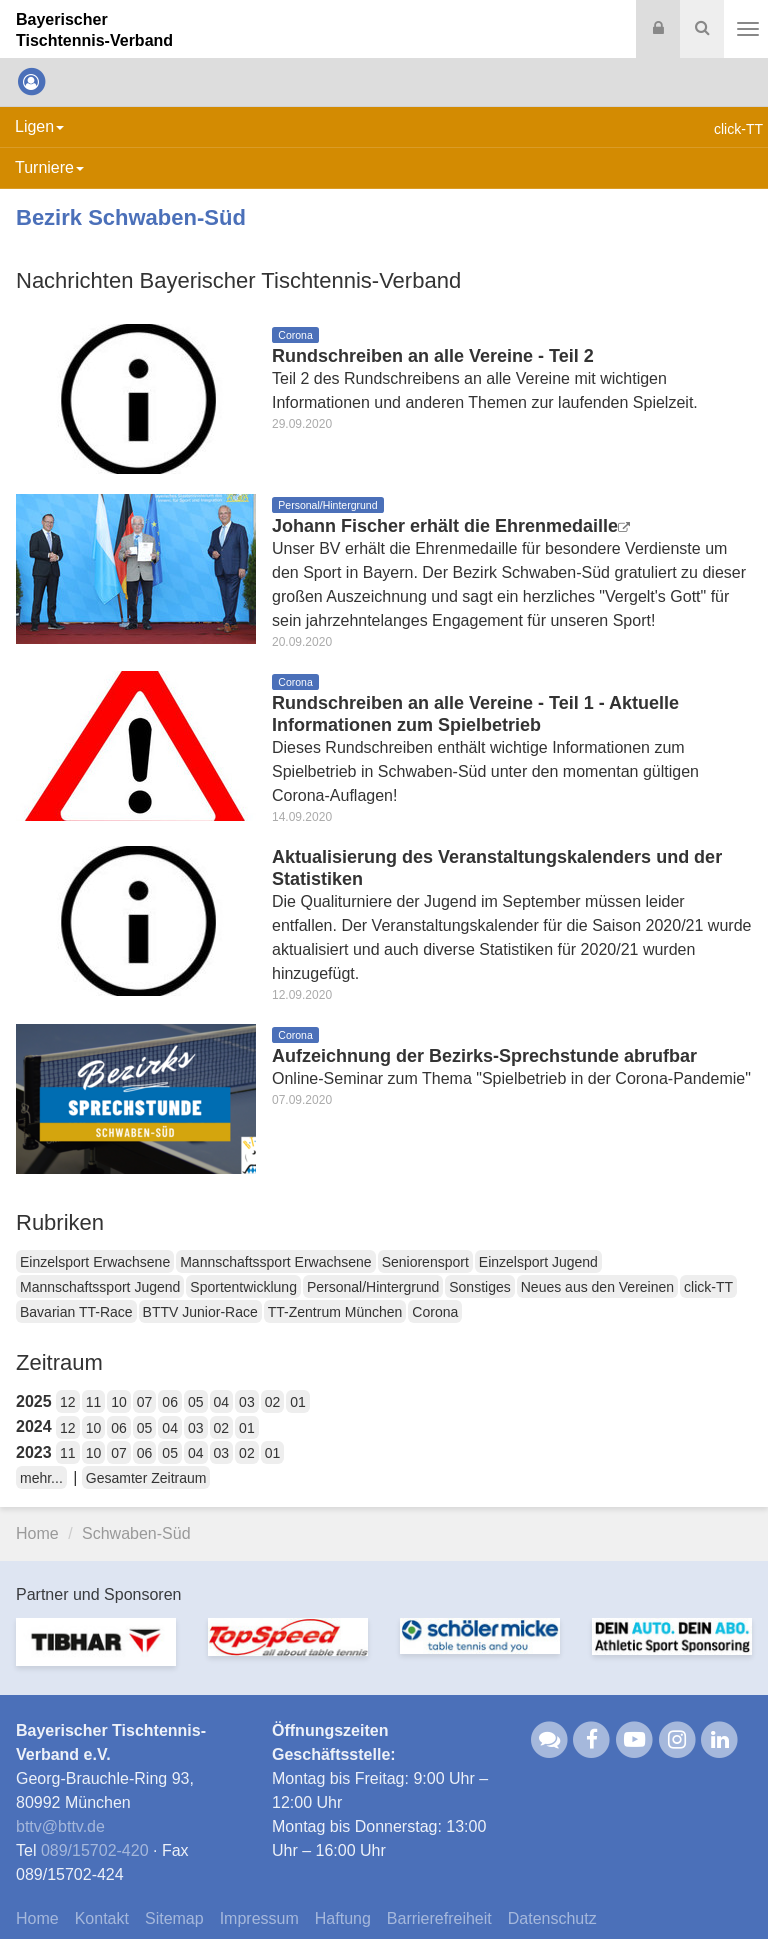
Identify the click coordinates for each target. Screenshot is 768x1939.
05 (196, 1402)
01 (298, 1402)
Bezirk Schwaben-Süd (131, 217)
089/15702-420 (95, 1850)
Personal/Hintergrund (373, 1287)
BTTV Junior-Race (200, 1312)
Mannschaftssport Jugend (100, 1287)
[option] (96, 1654)
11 (94, 1402)
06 (170, 1402)
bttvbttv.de (60, 1826)
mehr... (41, 1478)
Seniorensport (425, 1262)
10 (119, 1402)
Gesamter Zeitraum (146, 1478)
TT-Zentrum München (335, 1312)
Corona (435, 1312)
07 (145, 1402)
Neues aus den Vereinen (597, 1287)
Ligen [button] (39, 126)
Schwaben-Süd (136, 1533)
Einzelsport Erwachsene (95, 1262)
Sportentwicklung (243, 1287)
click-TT (708, 1287)
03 (247, 1402)
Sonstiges (479, 1287)
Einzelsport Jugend (538, 1262)
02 (273, 1402)
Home (37, 1533)
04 (222, 1402)
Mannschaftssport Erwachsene (275, 1262)
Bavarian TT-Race (76, 1312)
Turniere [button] (49, 167)
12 (68, 1402)
